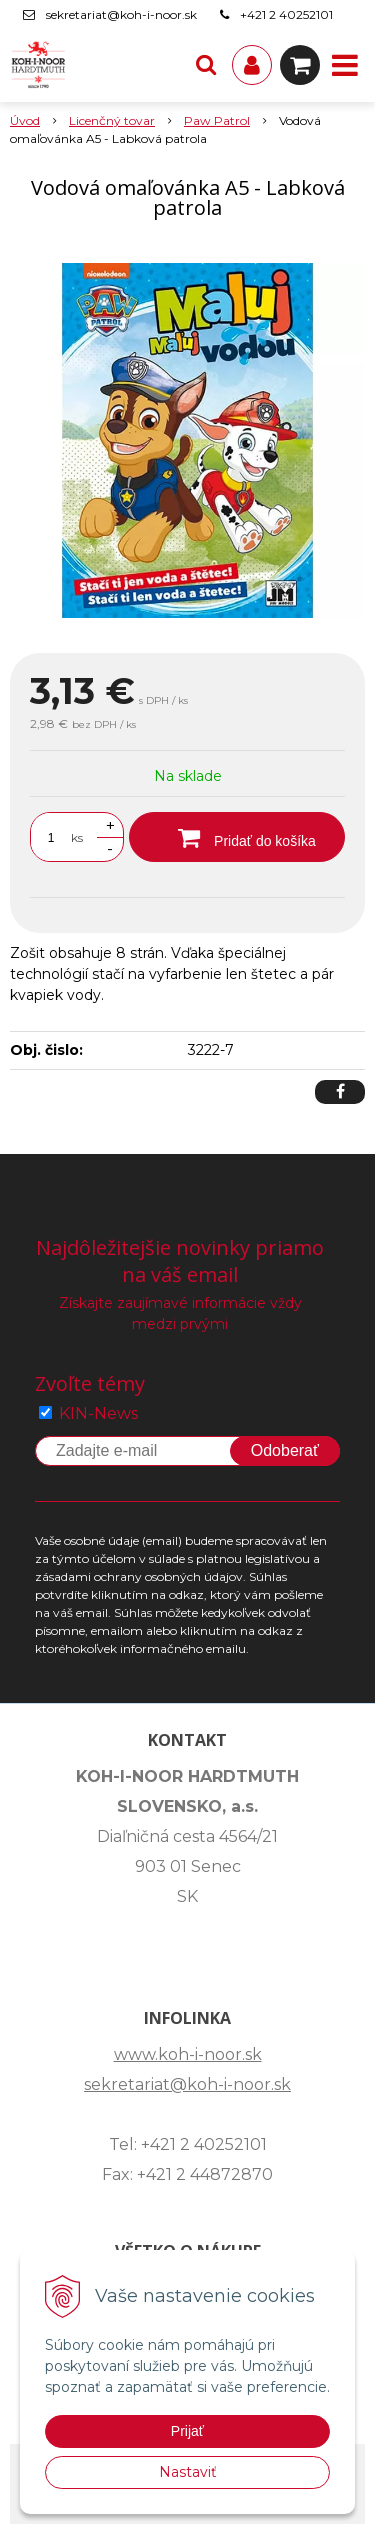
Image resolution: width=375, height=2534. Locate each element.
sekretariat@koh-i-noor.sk (121, 14)
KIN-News (98, 1413)
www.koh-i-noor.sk (188, 2054)
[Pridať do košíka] (237, 837)
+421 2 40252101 (286, 14)
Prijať (187, 2431)
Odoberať (285, 1450)
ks (77, 837)
